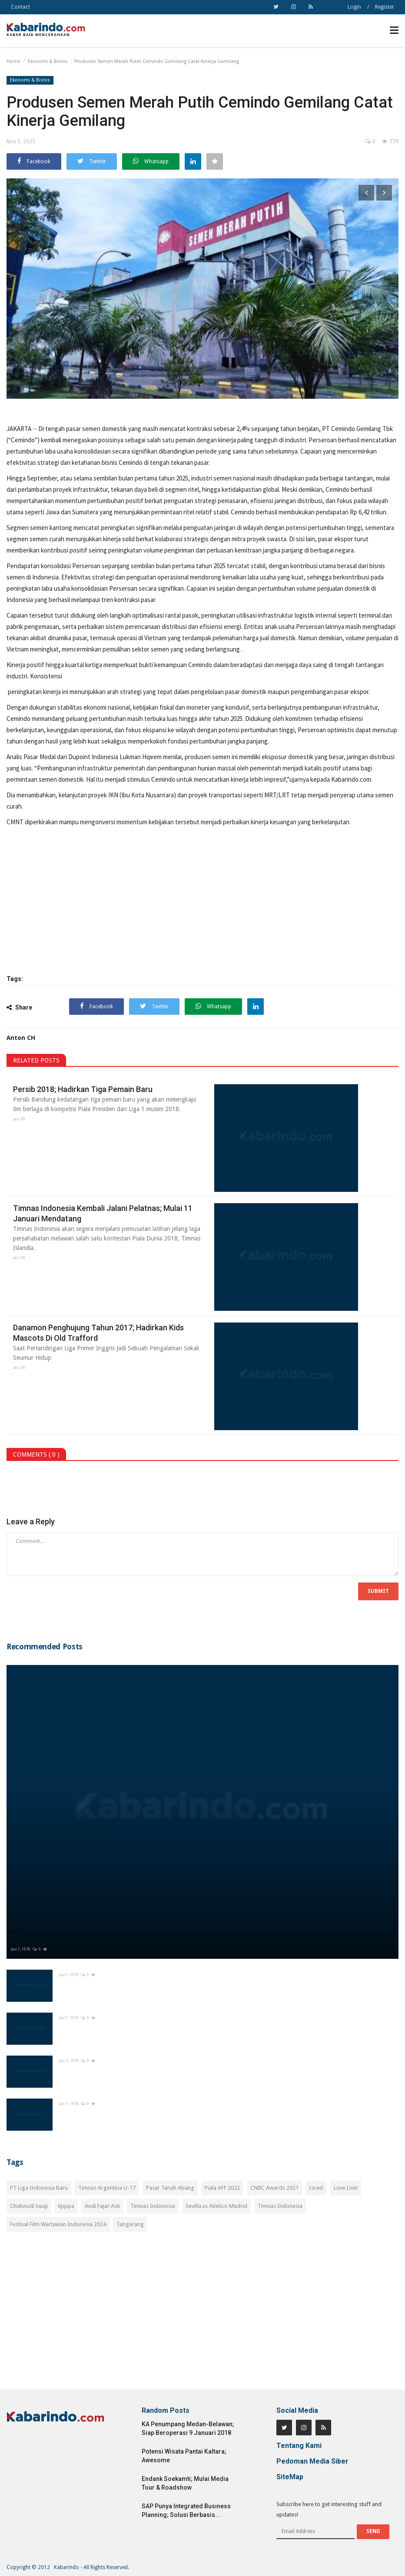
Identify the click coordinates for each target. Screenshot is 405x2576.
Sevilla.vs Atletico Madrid (216, 2206)
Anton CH (21, 1037)
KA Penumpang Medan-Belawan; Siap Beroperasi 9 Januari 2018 (188, 2428)
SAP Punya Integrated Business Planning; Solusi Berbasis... (186, 2510)
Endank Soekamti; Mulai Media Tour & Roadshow (185, 2483)
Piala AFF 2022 (222, 2188)
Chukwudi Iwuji (29, 2206)
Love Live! (346, 2188)
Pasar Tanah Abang (170, 2188)
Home (13, 61)
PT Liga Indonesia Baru (39, 2188)
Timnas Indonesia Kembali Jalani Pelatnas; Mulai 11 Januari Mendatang (103, 1213)
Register (384, 7)
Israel (316, 2188)
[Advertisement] (202, 2315)
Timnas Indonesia (152, 2206)
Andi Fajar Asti (102, 2206)
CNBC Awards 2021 (274, 2188)
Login (354, 7)
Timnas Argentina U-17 (107, 2188)
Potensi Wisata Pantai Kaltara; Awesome (184, 2456)
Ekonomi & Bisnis (48, 61)
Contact (20, 7)
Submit (378, 1591)
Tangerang (130, 2224)
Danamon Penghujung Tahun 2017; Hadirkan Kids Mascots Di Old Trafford (98, 1332)
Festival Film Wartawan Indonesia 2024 (58, 2224)
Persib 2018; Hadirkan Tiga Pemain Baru (83, 1089)
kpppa (66, 2206)
